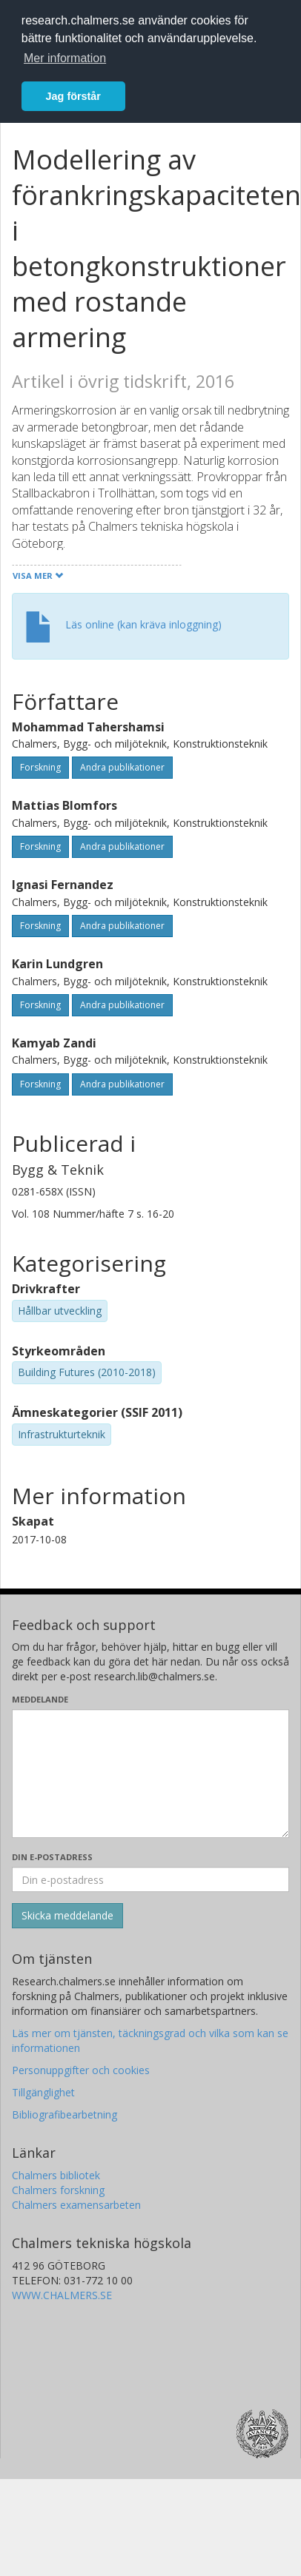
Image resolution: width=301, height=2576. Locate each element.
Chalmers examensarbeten (76, 2205)
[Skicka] (67, 1915)
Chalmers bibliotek (56, 2175)
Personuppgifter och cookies (81, 2070)
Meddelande (40, 1699)
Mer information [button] (65, 58)
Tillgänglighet (43, 2092)
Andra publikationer (122, 767)
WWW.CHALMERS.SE (62, 2295)
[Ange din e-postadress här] (150, 1879)
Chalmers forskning (58, 2190)
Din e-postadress (52, 1856)
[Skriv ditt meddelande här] (150, 1773)
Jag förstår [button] (73, 96)
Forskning (40, 767)
